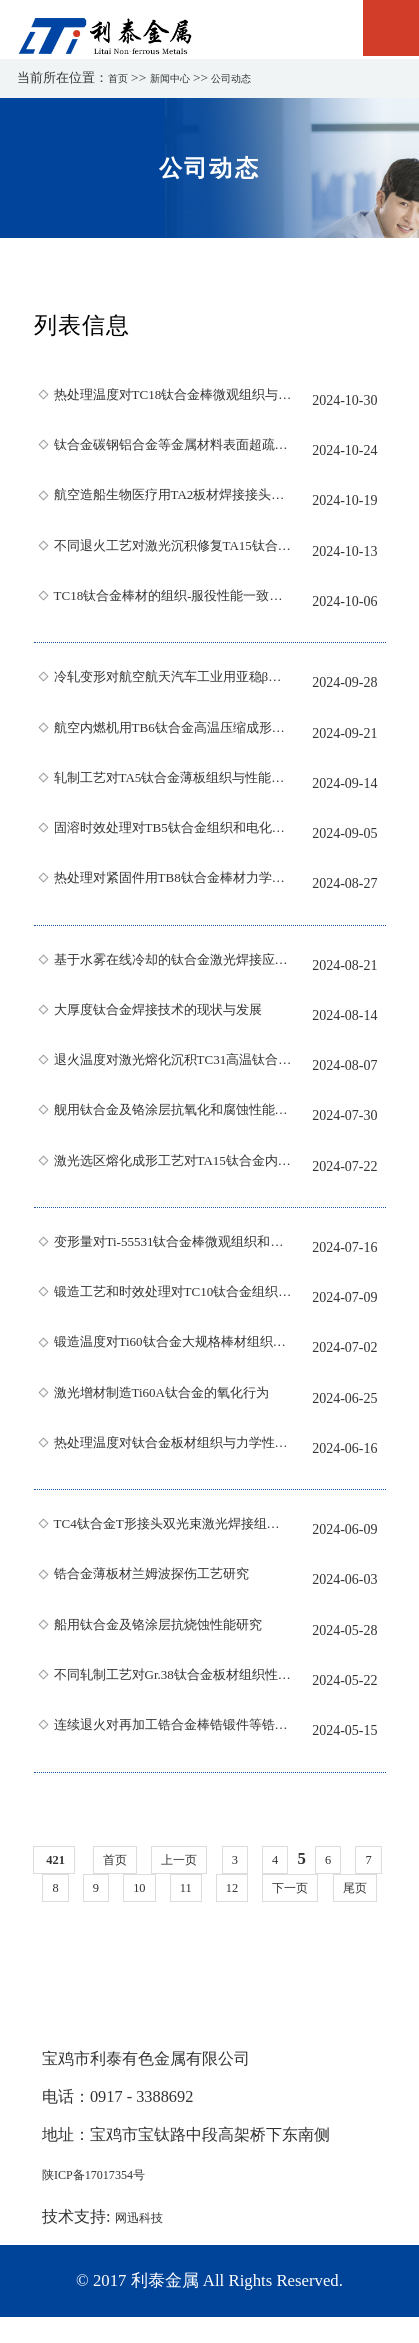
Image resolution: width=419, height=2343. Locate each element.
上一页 (205, 1859)
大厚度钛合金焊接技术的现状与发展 (173, 1016)
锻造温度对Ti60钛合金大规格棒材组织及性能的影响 (173, 1348)
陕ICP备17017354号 (111, 2200)
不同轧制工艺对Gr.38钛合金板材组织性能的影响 (173, 1681)
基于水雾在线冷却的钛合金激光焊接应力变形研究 (173, 966)
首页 (121, 77)
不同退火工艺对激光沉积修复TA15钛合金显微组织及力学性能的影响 (173, 552)
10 (178, 1887)
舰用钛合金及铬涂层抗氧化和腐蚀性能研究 (173, 1116)
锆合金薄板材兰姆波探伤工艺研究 (173, 1580)
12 (279, 1887)
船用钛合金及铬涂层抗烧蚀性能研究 (173, 1631)
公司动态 (255, 77)
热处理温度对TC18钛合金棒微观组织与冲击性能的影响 (173, 401)
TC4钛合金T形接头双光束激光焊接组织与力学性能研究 (173, 1530)
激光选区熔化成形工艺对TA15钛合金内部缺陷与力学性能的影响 (173, 1167)
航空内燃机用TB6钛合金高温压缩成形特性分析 (173, 734)
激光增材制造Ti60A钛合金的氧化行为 (173, 1399)
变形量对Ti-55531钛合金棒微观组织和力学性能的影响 (173, 1248)
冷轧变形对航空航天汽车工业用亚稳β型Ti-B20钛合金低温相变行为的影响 (173, 683)
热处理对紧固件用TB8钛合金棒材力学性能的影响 (173, 884)
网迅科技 (147, 2243)
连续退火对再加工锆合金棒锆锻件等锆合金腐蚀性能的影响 (173, 1731)
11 (229, 1887)
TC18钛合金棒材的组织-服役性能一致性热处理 (173, 602)
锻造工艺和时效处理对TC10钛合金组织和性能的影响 (173, 1298)
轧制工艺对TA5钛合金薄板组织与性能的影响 (173, 784)
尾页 (210, 1915)
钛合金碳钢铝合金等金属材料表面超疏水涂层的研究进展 (173, 451)
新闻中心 (182, 77)
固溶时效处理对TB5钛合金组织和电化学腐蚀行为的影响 (173, 834)
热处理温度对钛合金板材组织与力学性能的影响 (173, 1449)
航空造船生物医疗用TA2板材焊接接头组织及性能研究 (173, 501)
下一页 (347, 1887)
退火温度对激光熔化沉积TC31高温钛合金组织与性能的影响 (173, 1066)
